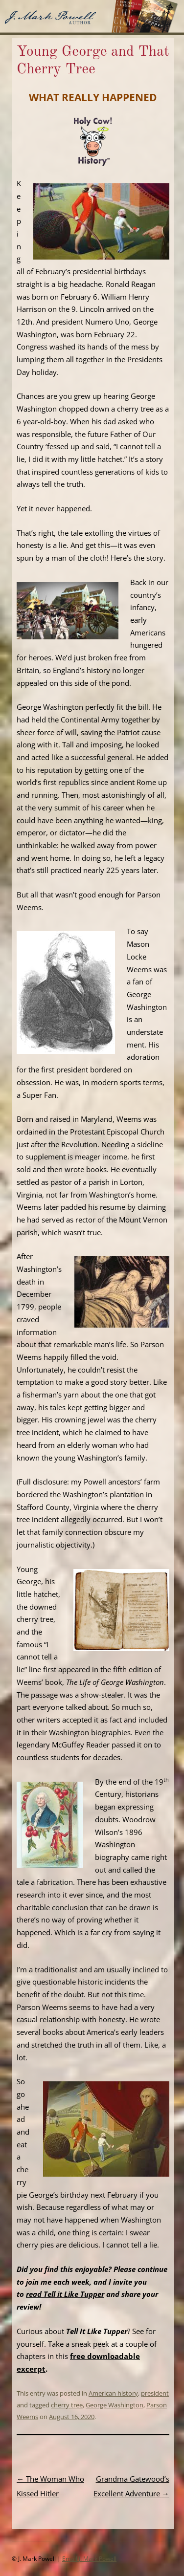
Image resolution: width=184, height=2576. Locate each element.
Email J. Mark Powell (89, 2558)
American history (113, 2393)
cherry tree (67, 2405)
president (155, 2393)
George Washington (114, 2405)
